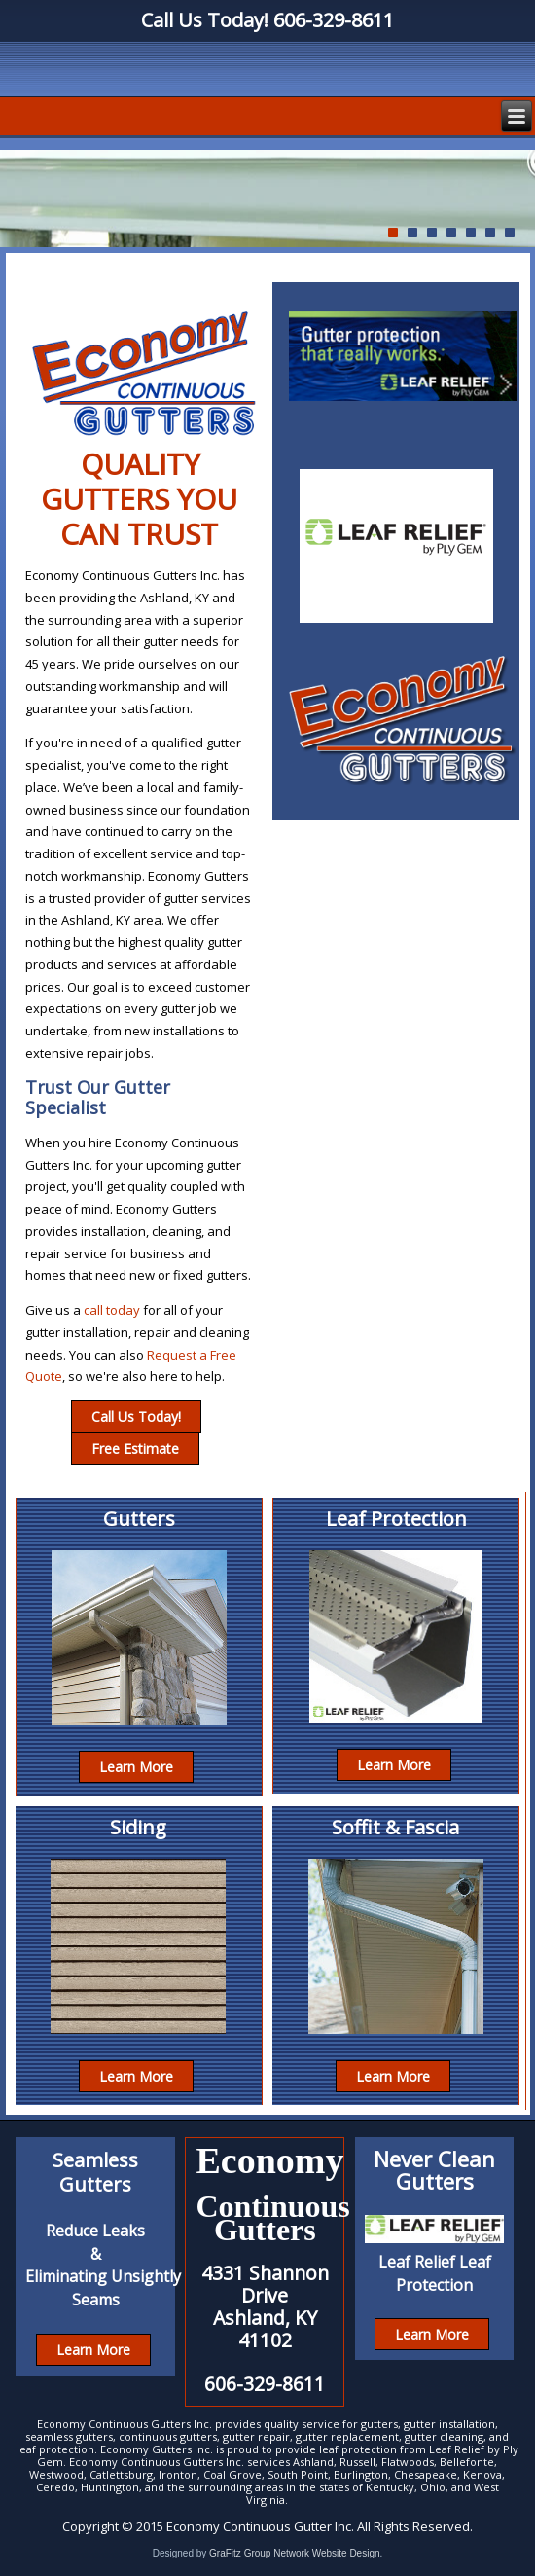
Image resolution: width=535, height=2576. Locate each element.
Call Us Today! (136, 1416)
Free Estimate (135, 1448)
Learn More (136, 1767)
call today (112, 1310)
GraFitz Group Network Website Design (294, 2553)
